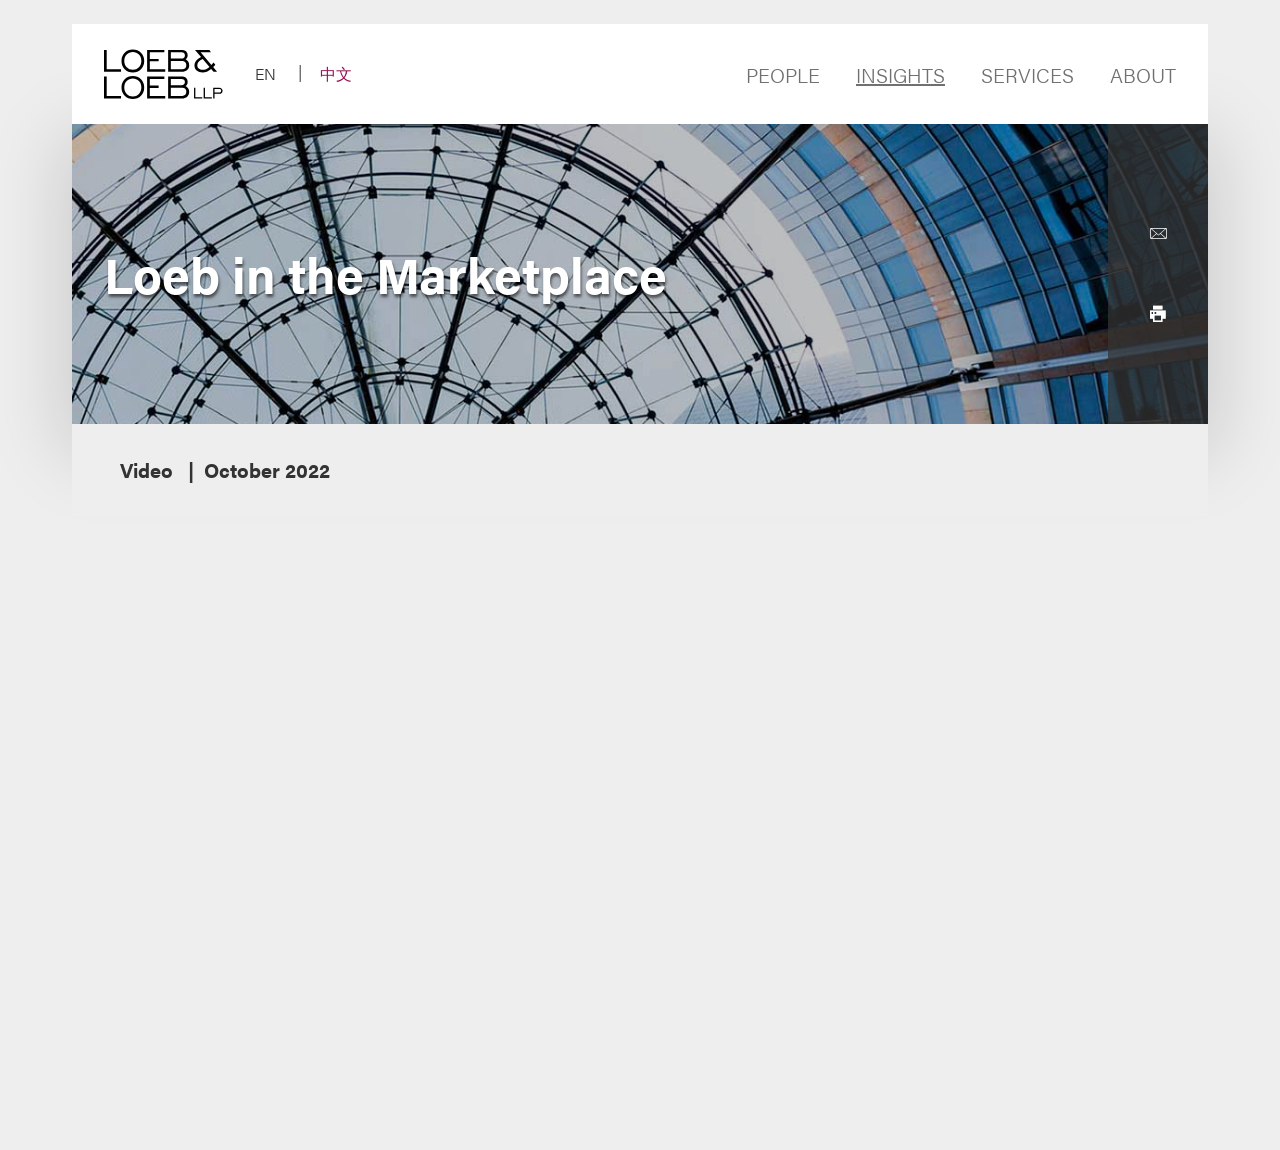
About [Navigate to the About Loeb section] (1143, 74)
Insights (900, 74)
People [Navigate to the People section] (783, 74)
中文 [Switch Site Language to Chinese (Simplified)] (336, 73)
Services (1027, 74)
